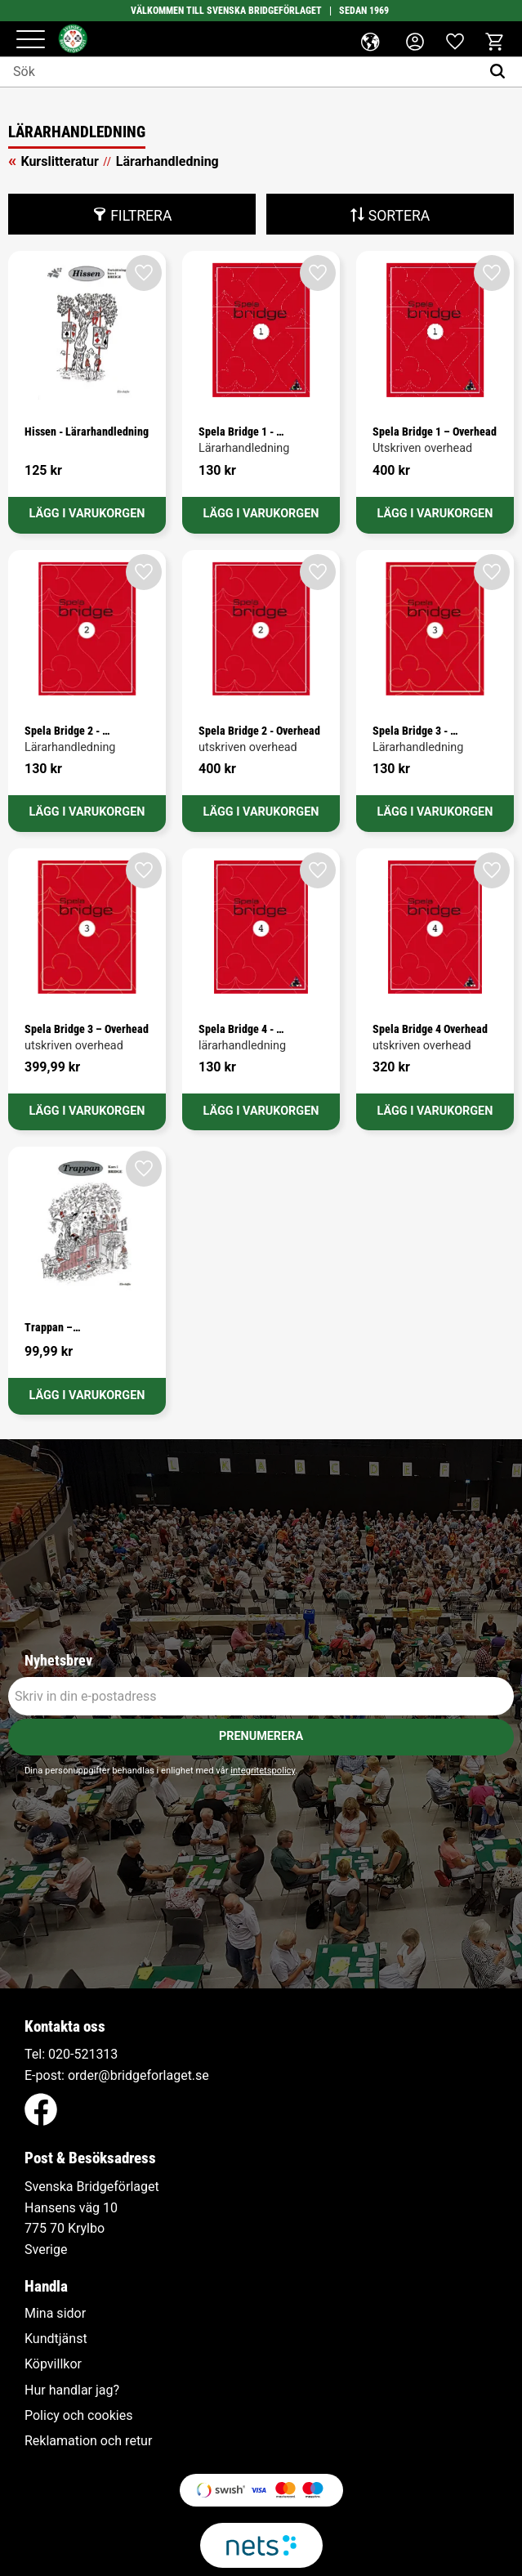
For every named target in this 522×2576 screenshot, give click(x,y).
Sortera (399, 216)
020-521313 (83, 2054)
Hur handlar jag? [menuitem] (72, 2390)
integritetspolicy (262, 1770)
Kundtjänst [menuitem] (56, 2339)
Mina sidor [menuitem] (55, 2313)
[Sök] (501, 72)
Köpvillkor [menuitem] (53, 2364)
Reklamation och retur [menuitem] (88, 2441)
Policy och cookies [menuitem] (78, 2415)
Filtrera (141, 216)
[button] (30, 40)
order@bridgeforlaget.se (138, 2075)
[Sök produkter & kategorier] (240, 72)
